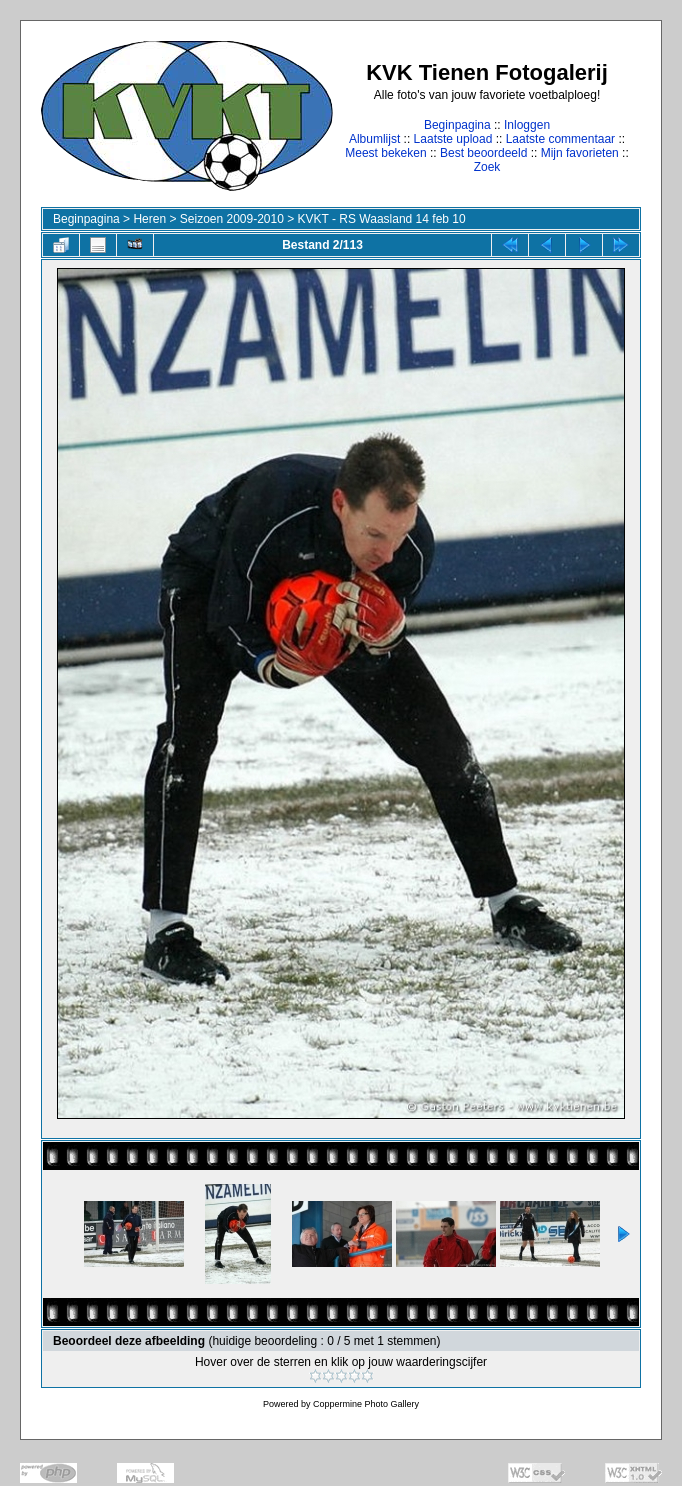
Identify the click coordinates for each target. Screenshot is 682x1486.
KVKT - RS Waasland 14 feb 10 (382, 219)
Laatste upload (453, 139)
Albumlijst (374, 139)
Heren (149, 219)
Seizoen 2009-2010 (232, 219)
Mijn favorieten (580, 153)
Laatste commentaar (560, 139)
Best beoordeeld (483, 153)
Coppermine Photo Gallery (366, 1404)
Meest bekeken (385, 153)
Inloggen (527, 125)
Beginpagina (457, 125)
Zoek (487, 167)
